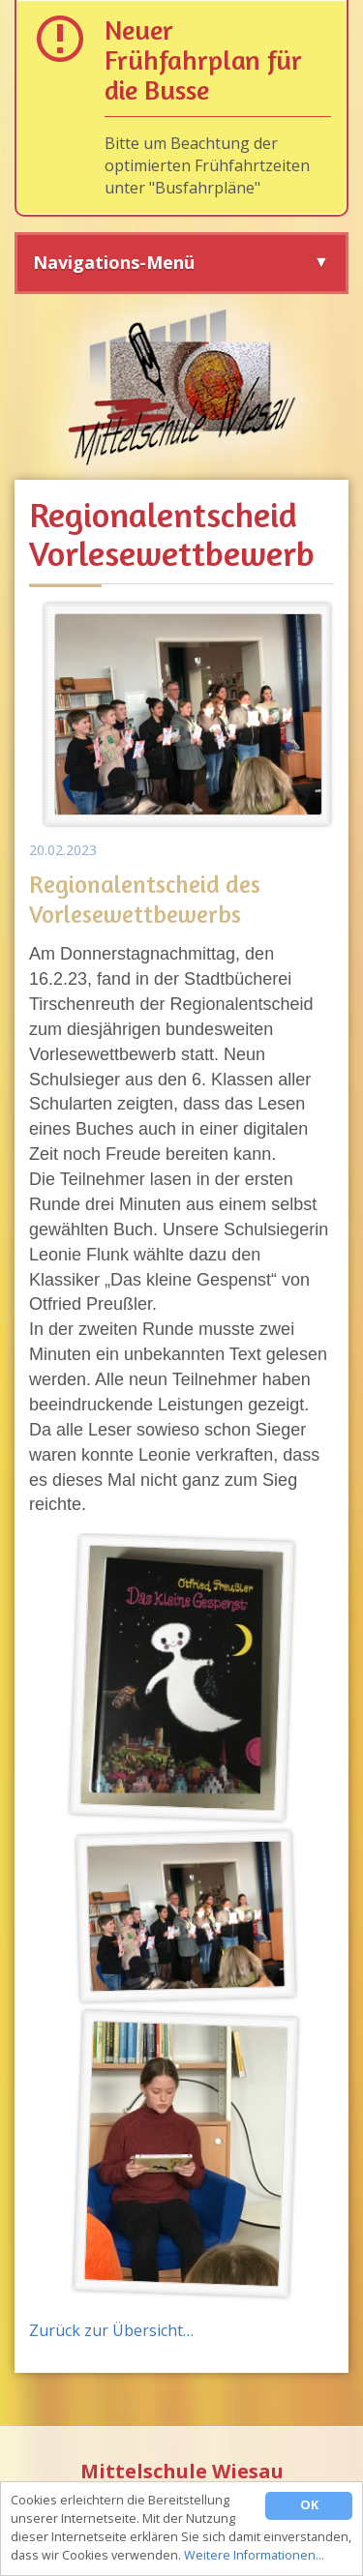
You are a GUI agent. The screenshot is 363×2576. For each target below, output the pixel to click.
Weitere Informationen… (254, 2556)
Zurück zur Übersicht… (111, 2330)
